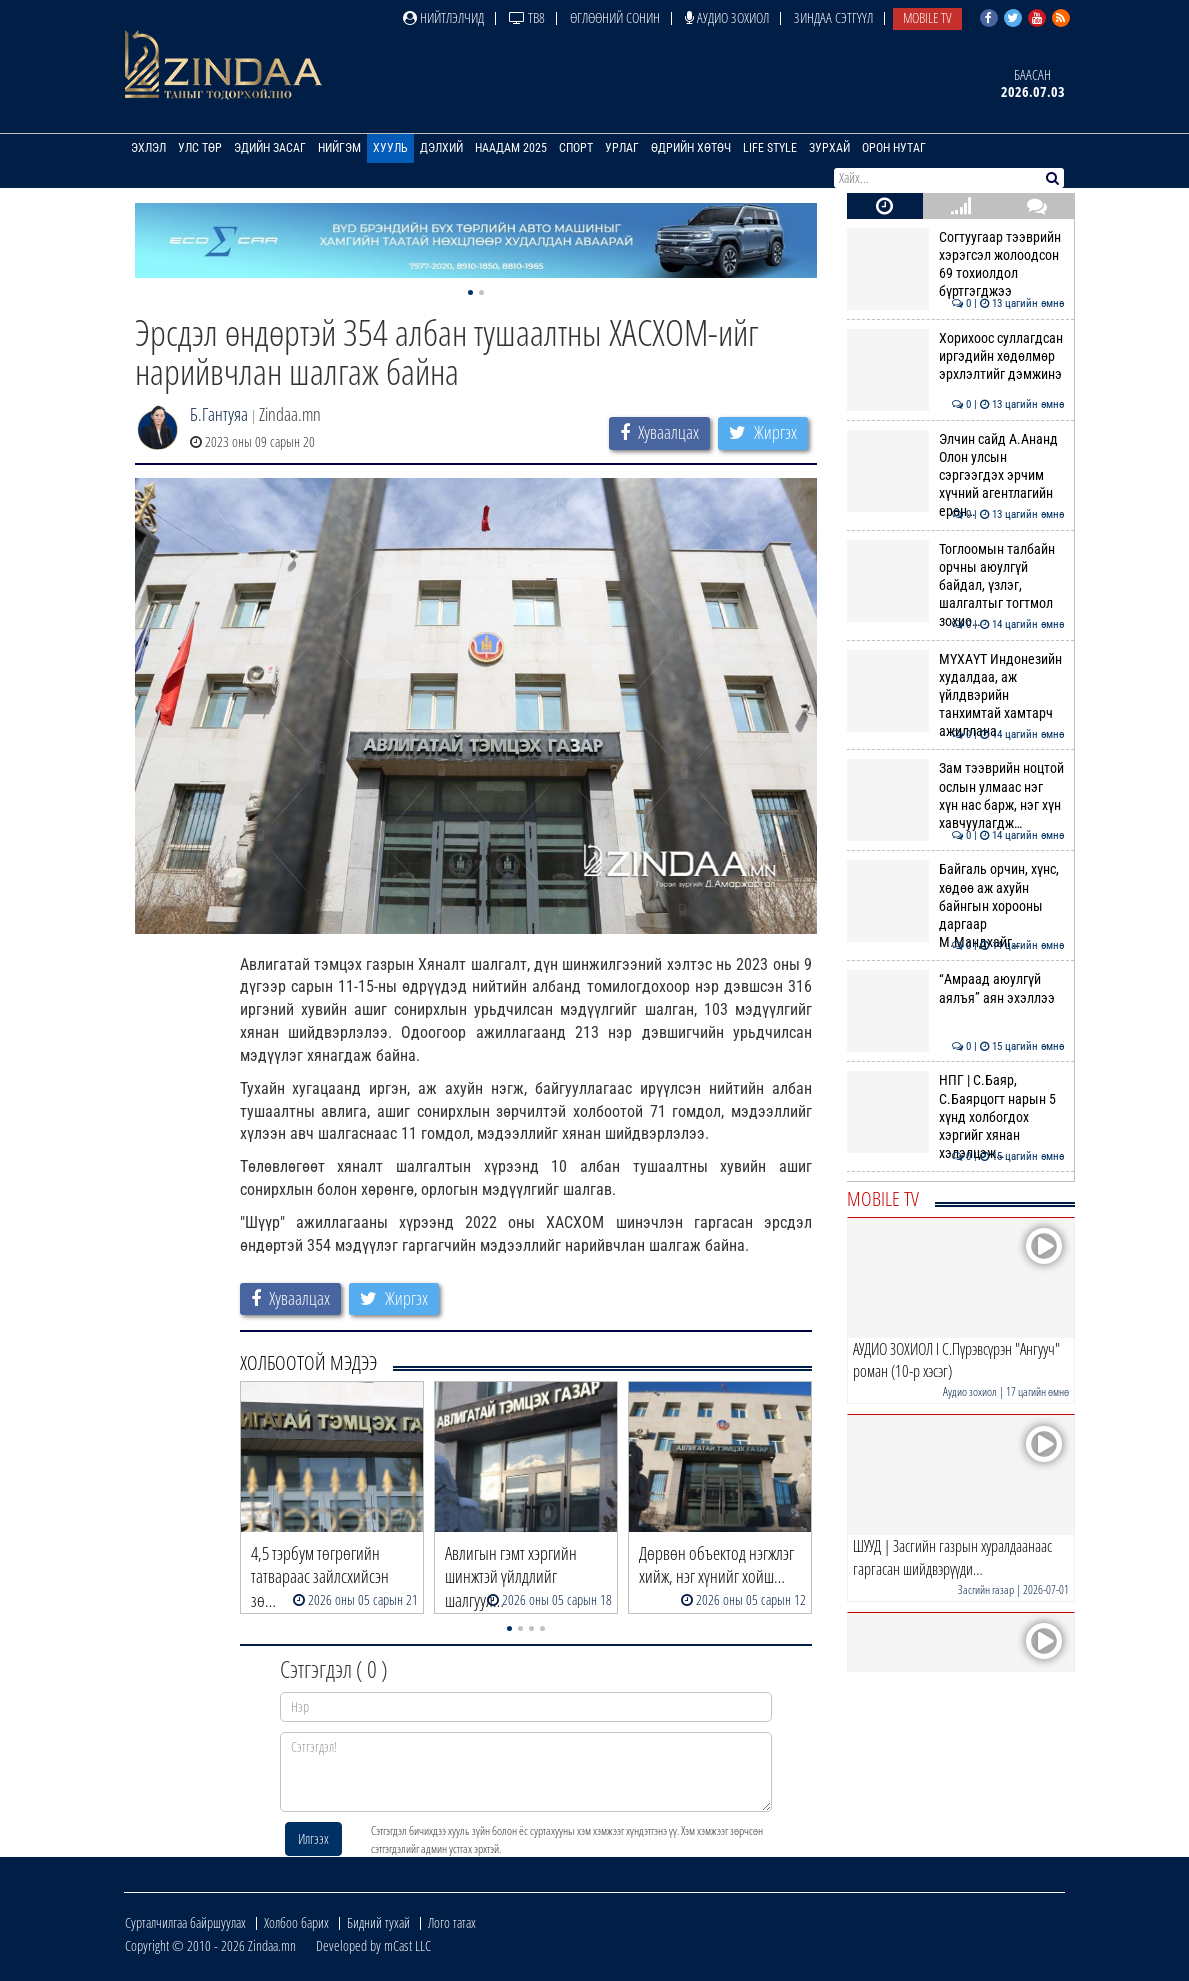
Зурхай (829, 148)
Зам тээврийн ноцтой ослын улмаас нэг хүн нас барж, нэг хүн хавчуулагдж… (955, 795)
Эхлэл (148, 148)
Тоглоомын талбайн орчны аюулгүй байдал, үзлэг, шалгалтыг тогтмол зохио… (955, 585)
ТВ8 (527, 17)
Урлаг (622, 148)
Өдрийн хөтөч (691, 148)
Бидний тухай (378, 1922)
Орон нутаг (894, 148)
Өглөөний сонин (615, 17)
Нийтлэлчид (443, 17)
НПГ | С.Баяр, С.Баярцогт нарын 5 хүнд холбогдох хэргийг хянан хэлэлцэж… (955, 1116)
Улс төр (200, 148)
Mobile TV (927, 17)
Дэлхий (441, 148)
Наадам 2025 (511, 148)
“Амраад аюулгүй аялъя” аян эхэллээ (955, 988)
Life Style (770, 148)
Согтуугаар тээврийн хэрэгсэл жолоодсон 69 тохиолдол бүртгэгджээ (955, 264)
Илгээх (313, 1838)
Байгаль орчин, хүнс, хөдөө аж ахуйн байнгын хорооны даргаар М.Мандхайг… (955, 905)
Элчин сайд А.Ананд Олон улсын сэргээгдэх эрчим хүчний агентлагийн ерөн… (955, 475)
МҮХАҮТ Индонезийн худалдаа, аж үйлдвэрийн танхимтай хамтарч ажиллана (955, 695)
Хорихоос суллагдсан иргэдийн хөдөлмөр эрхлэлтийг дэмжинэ (955, 356)
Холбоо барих (296, 1922)
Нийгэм (339, 148)
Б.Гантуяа (219, 414)
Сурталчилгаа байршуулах (185, 1922)
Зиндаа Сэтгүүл (833, 17)
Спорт (576, 148)
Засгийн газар (986, 1589)
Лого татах (452, 1922)
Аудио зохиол (727, 17)
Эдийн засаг (270, 148)
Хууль (390, 148)
